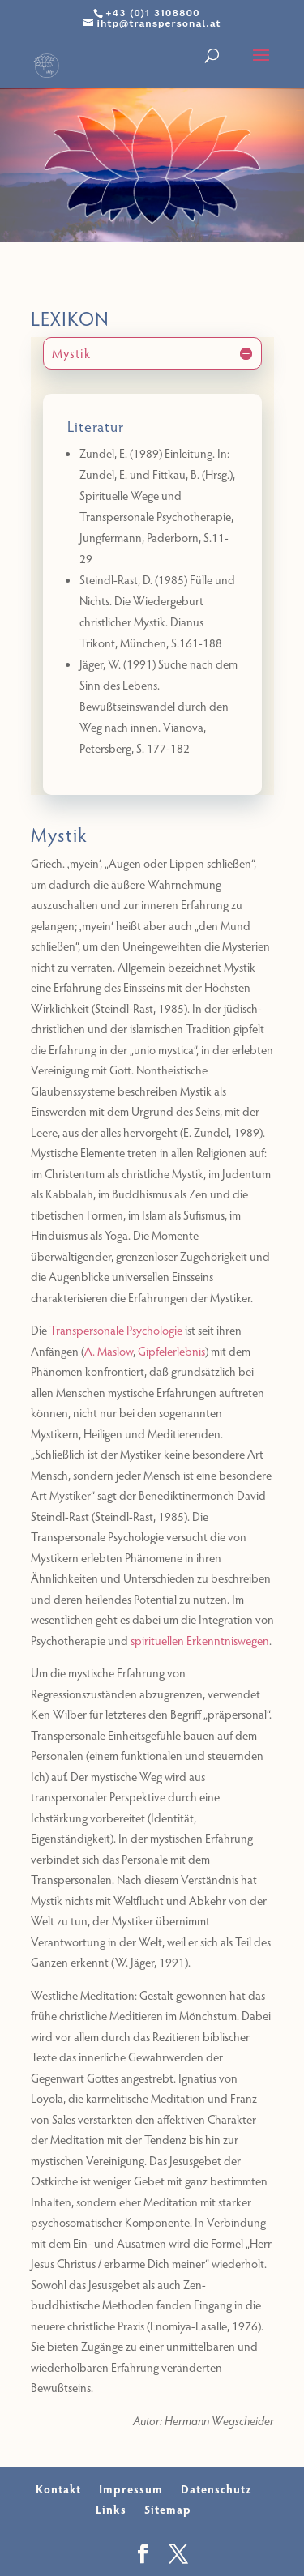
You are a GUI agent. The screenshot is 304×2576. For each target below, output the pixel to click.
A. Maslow (108, 1351)
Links (111, 2509)
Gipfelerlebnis (171, 1351)
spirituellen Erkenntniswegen (200, 1640)
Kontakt (58, 2489)
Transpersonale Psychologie (115, 1330)
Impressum (131, 2489)
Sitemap (167, 2509)
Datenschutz (216, 2489)
